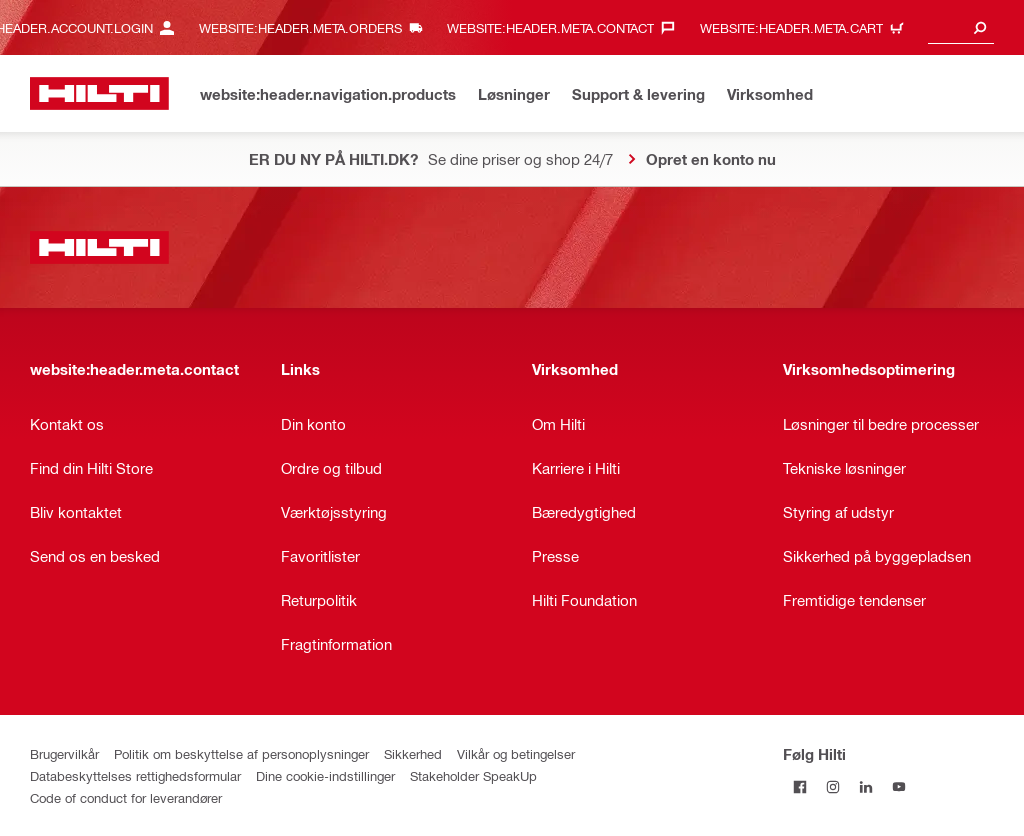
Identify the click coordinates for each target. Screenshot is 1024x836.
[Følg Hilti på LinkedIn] (865, 786)
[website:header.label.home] (99, 93)
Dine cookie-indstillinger (325, 775)
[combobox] (961, 27)
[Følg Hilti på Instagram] (832, 786)
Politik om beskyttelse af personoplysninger (241, 753)
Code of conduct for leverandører (126, 797)
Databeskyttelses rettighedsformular (135, 775)
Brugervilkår (64, 753)
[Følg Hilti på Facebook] (799, 786)
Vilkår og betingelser (516, 753)
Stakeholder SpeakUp (473, 775)
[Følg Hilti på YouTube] (898, 786)
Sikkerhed (413, 753)
